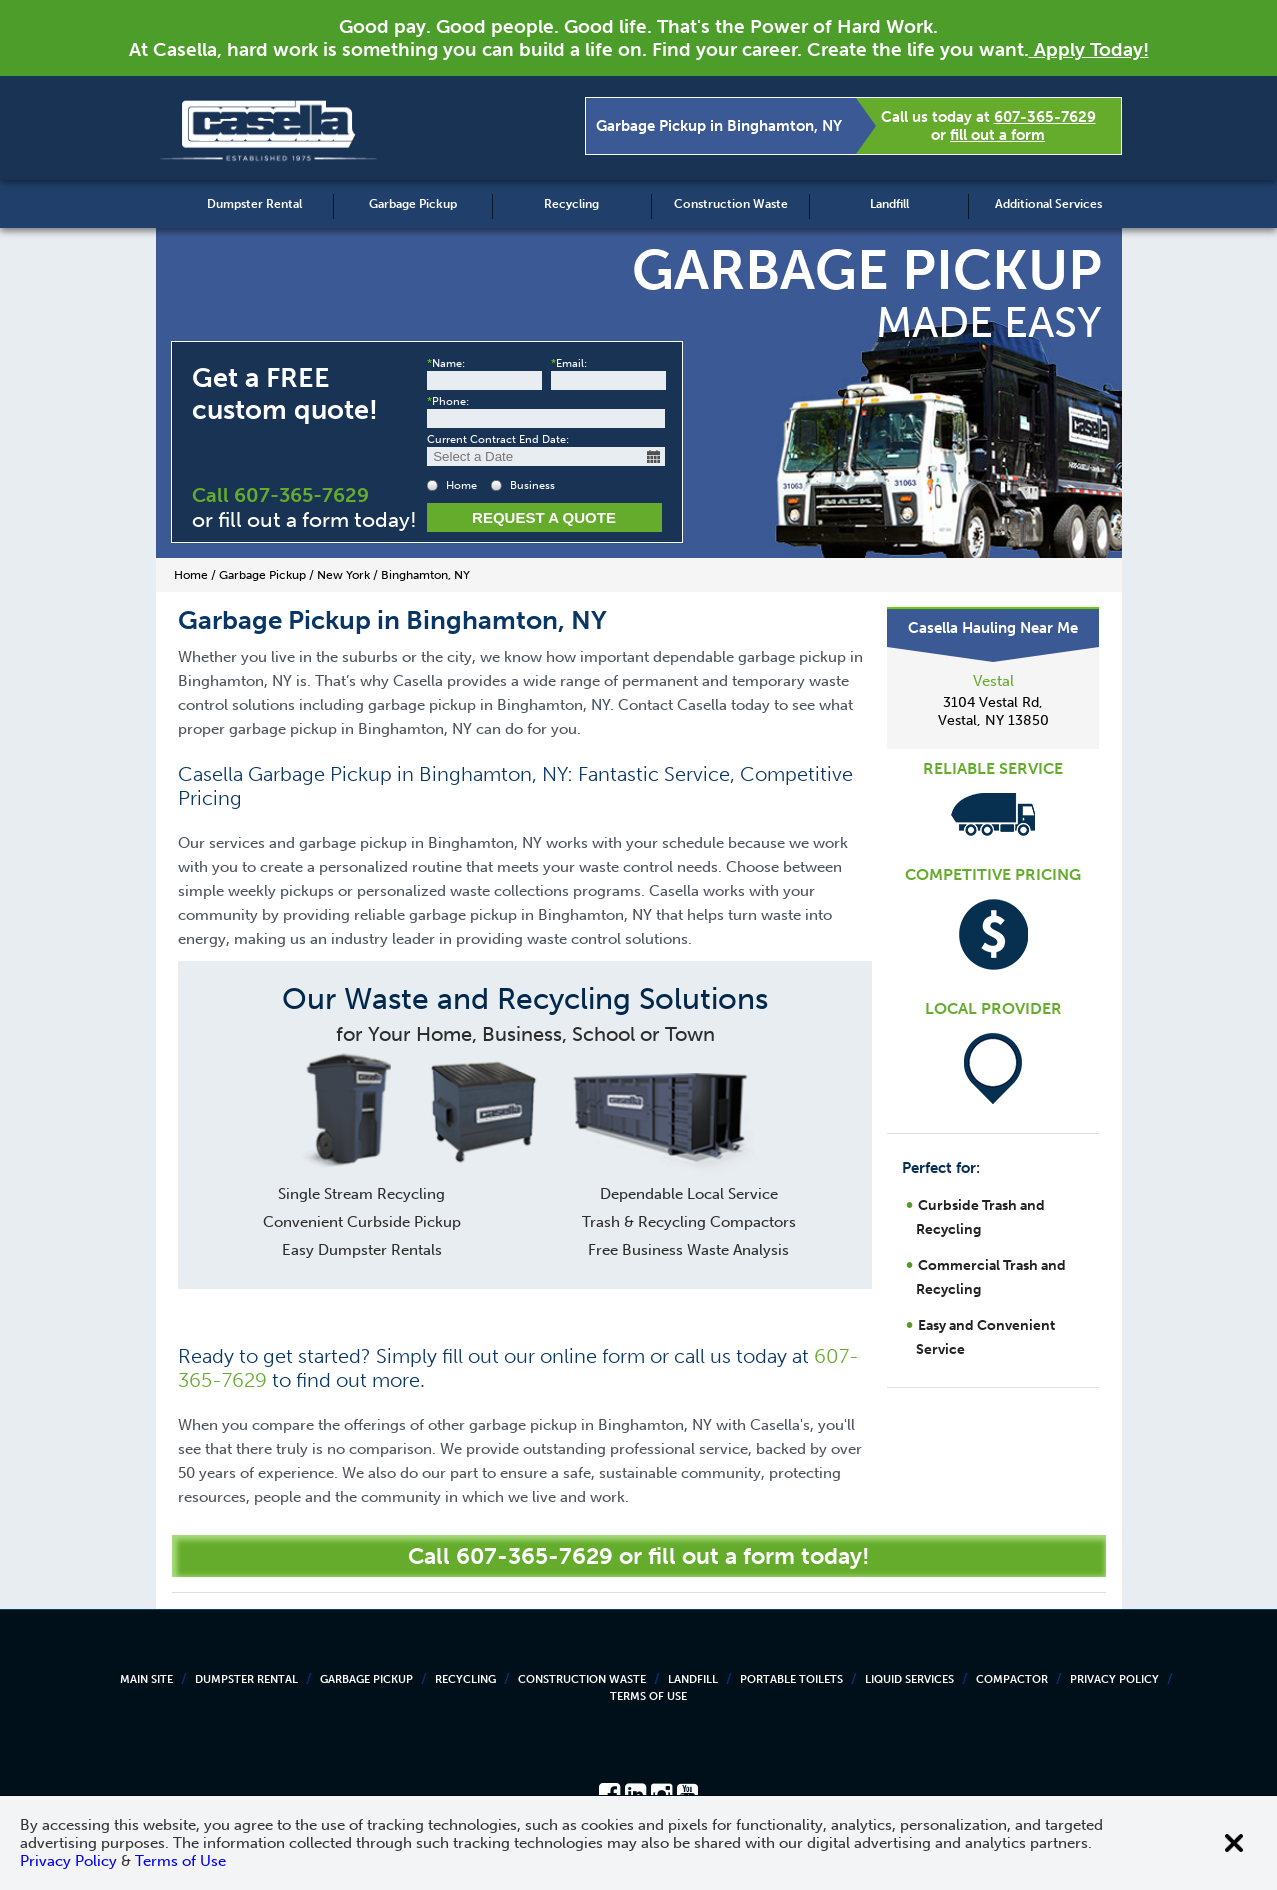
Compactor (1012, 1679)
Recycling (571, 204)
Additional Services (1048, 204)
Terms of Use (648, 1696)
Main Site (146, 1679)
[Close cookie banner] (1234, 1843)
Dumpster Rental (254, 204)
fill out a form (997, 135)
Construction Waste (731, 204)
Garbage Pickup (413, 204)
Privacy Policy (1114, 1679)
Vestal (993, 681)
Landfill (889, 204)
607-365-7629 (1045, 117)
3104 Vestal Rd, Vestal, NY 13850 (993, 711)
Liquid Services (909, 1679)
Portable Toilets (791, 1679)
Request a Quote (544, 517)
